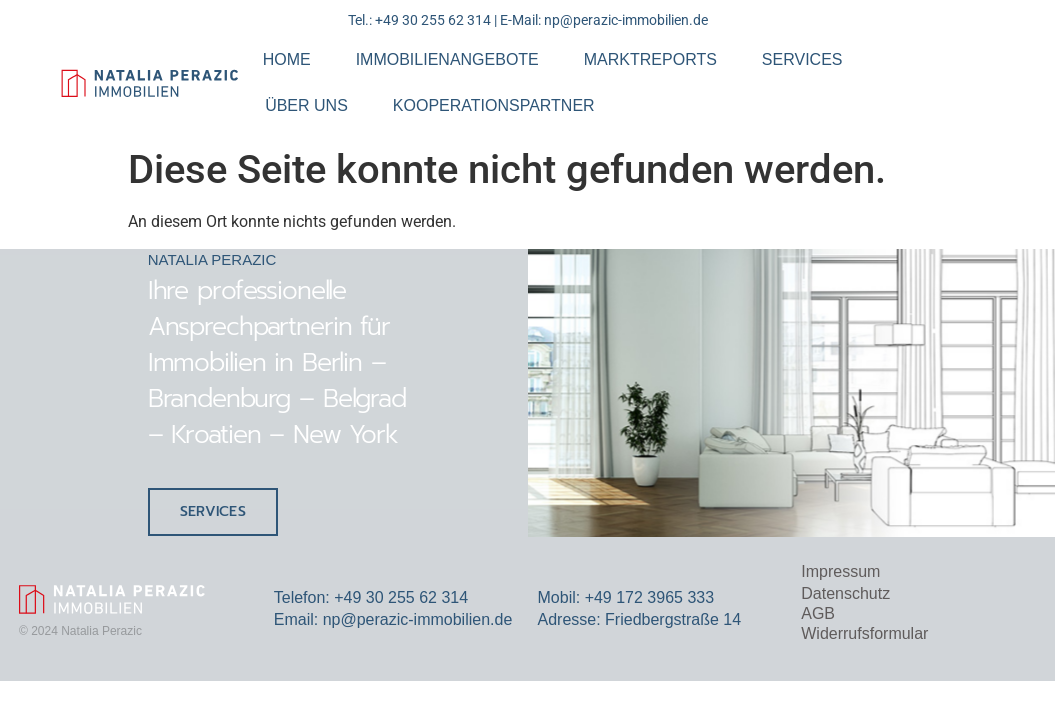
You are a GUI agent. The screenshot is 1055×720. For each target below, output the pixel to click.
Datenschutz (845, 593)
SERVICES (802, 59)
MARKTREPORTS (650, 59)
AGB (818, 613)
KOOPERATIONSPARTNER (494, 105)
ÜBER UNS (306, 105)
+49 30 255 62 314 (433, 20)
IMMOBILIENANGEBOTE (447, 59)
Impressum (840, 571)
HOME (287, 59)
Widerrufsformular (864, 633)
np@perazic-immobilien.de (626, 20)
